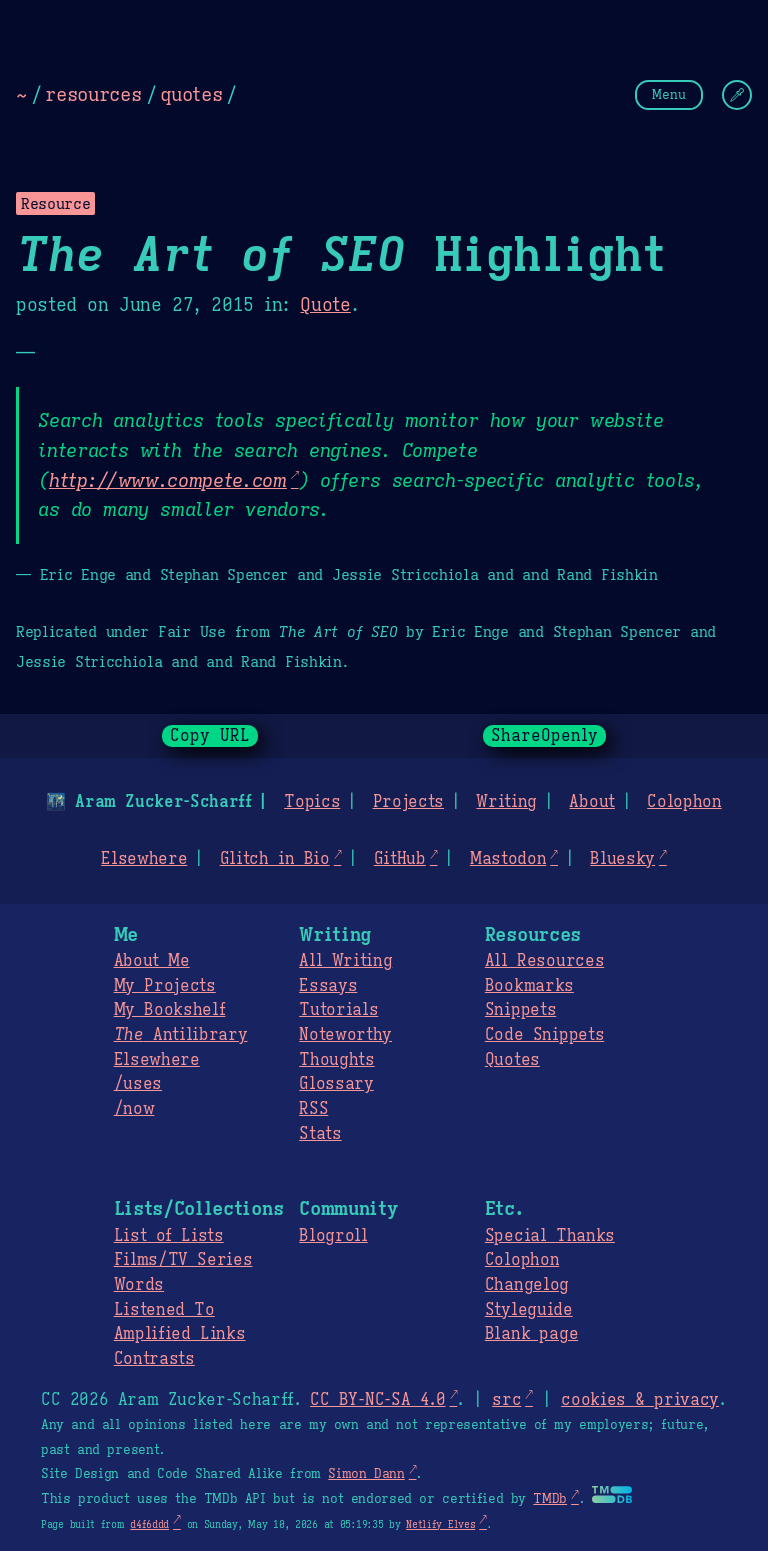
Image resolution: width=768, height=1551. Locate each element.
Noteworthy (345, 1035)
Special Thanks (550, 1236)
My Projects (165, 986)
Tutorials (338, 1010)
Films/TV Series (183, 1260)
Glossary (336, 1084)
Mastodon (508, 859)
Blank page (531, 1334)
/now (134, 1109)
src (506, 1400)
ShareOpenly (544, 736)
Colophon (684, 802)
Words (139, 1285)
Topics (312, 802)
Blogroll (333, 1236)
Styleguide (529, 1310)
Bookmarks (529, 986)
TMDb (550, 1499)
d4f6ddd (149, 1524)
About (591, 802)
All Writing (345, 961)
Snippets (520, 1010)
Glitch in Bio (275, 859)
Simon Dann (366, 1474)
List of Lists (169, 1236)
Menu (669, 94)
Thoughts (336, 1060)
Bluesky (622, 859)
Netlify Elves (440, 1524)
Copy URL (210, 736)
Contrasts (154, 1359)
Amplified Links (180, 1334)
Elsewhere (144, 859)
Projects (408, 802)
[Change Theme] (737, 95)
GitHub (400, 859)
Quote (325, 305)
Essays (328, 986)
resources (93, 94)
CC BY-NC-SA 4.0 (377, 1400)
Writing (506, 802)
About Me (152, 961)
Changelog (527, 1285)
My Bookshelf (170, 1010)
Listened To (164, 1310)
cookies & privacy (640, 1400)
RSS (313, 1109)
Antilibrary (181, 1035)
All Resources (544, 961)
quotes (191, 94)
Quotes (512, 1060)
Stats (320, 1134)
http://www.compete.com (168, 480)
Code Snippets (544, 1035)
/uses (138, 1084)
